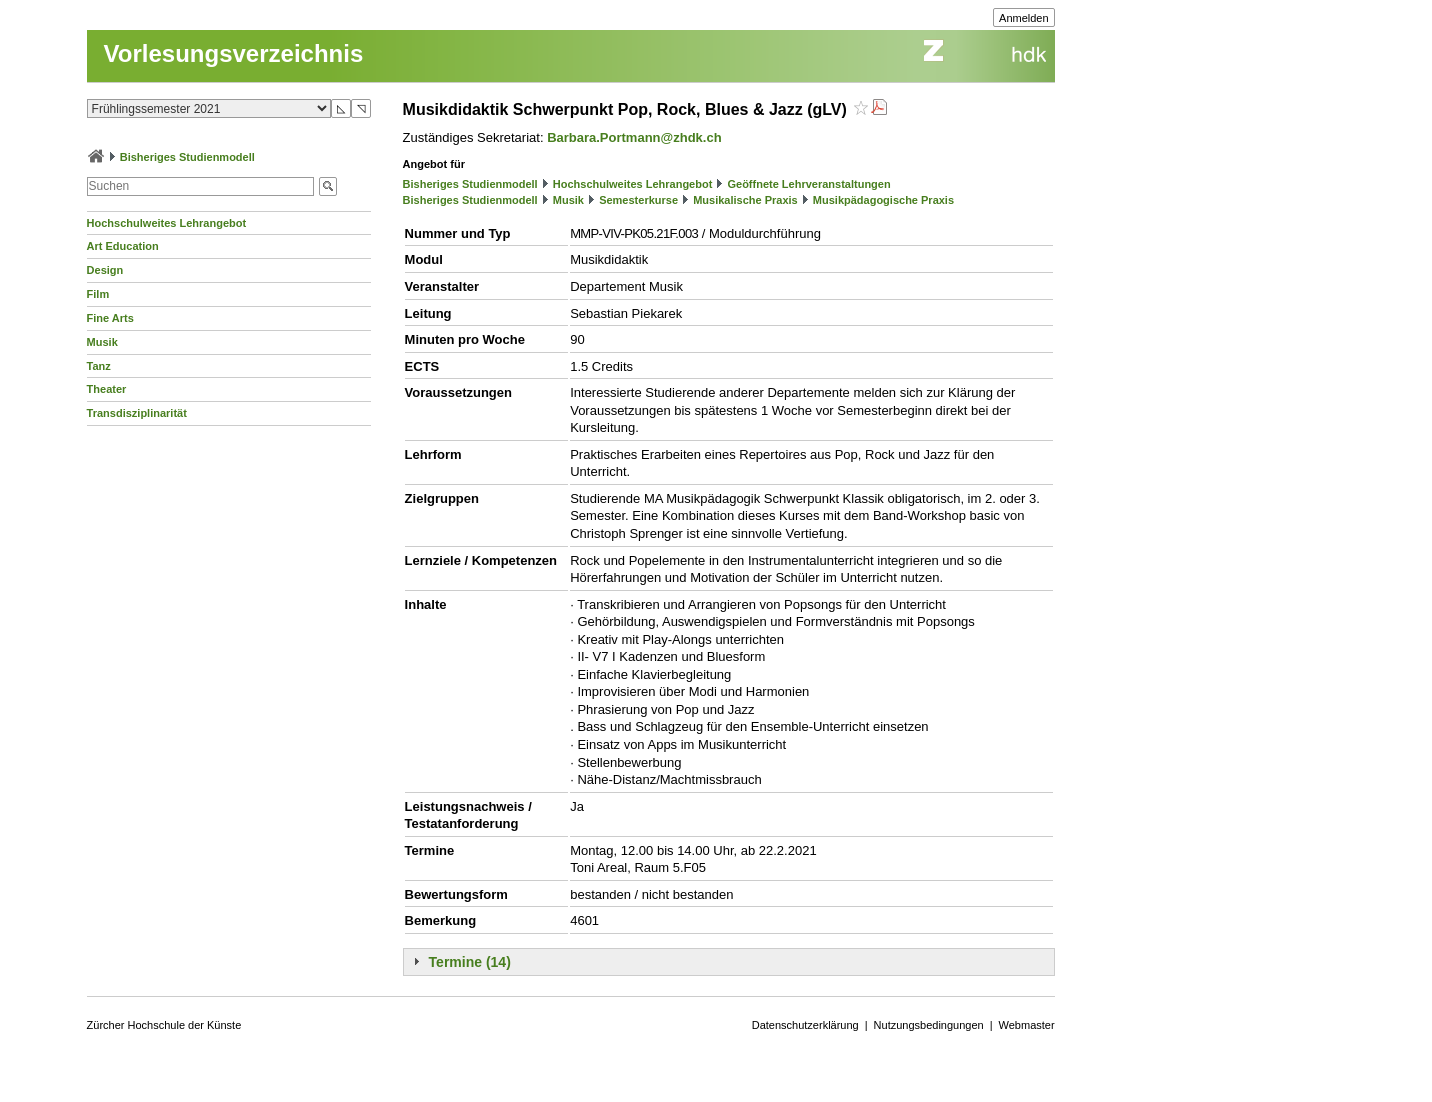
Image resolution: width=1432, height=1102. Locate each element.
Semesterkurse (638, 200)
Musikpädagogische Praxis (883, 200)
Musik (102, 342)
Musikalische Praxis (745, 200)
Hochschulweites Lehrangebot (167, 223)
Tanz (99, 366)
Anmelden (1024, 18)
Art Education (123, 246)
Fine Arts (110, 318)
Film (98, 294)
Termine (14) (470, 962)
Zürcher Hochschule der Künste (164, 1025)
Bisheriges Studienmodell (187, 157)
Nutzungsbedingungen (929, 1025)
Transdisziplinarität (137, 413)
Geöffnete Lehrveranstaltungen (808, 184)
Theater (107, 389)
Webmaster (1027, 1025)
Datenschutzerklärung (805, 1025)
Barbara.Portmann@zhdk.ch (634, 137)
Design (105, 270)
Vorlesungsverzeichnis (234, 53)
